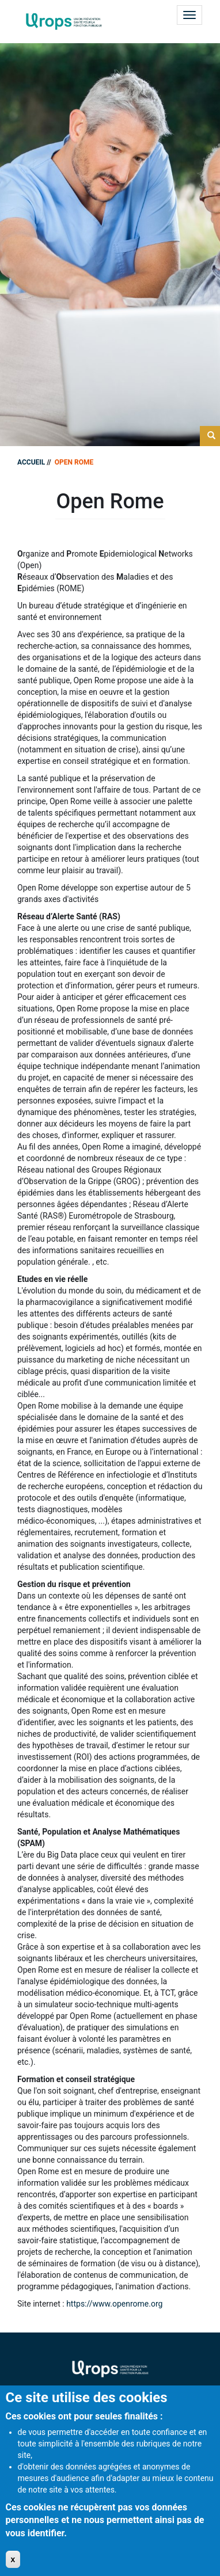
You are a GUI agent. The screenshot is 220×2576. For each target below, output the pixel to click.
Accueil (31, 462)
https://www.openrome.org (114, 2303)
